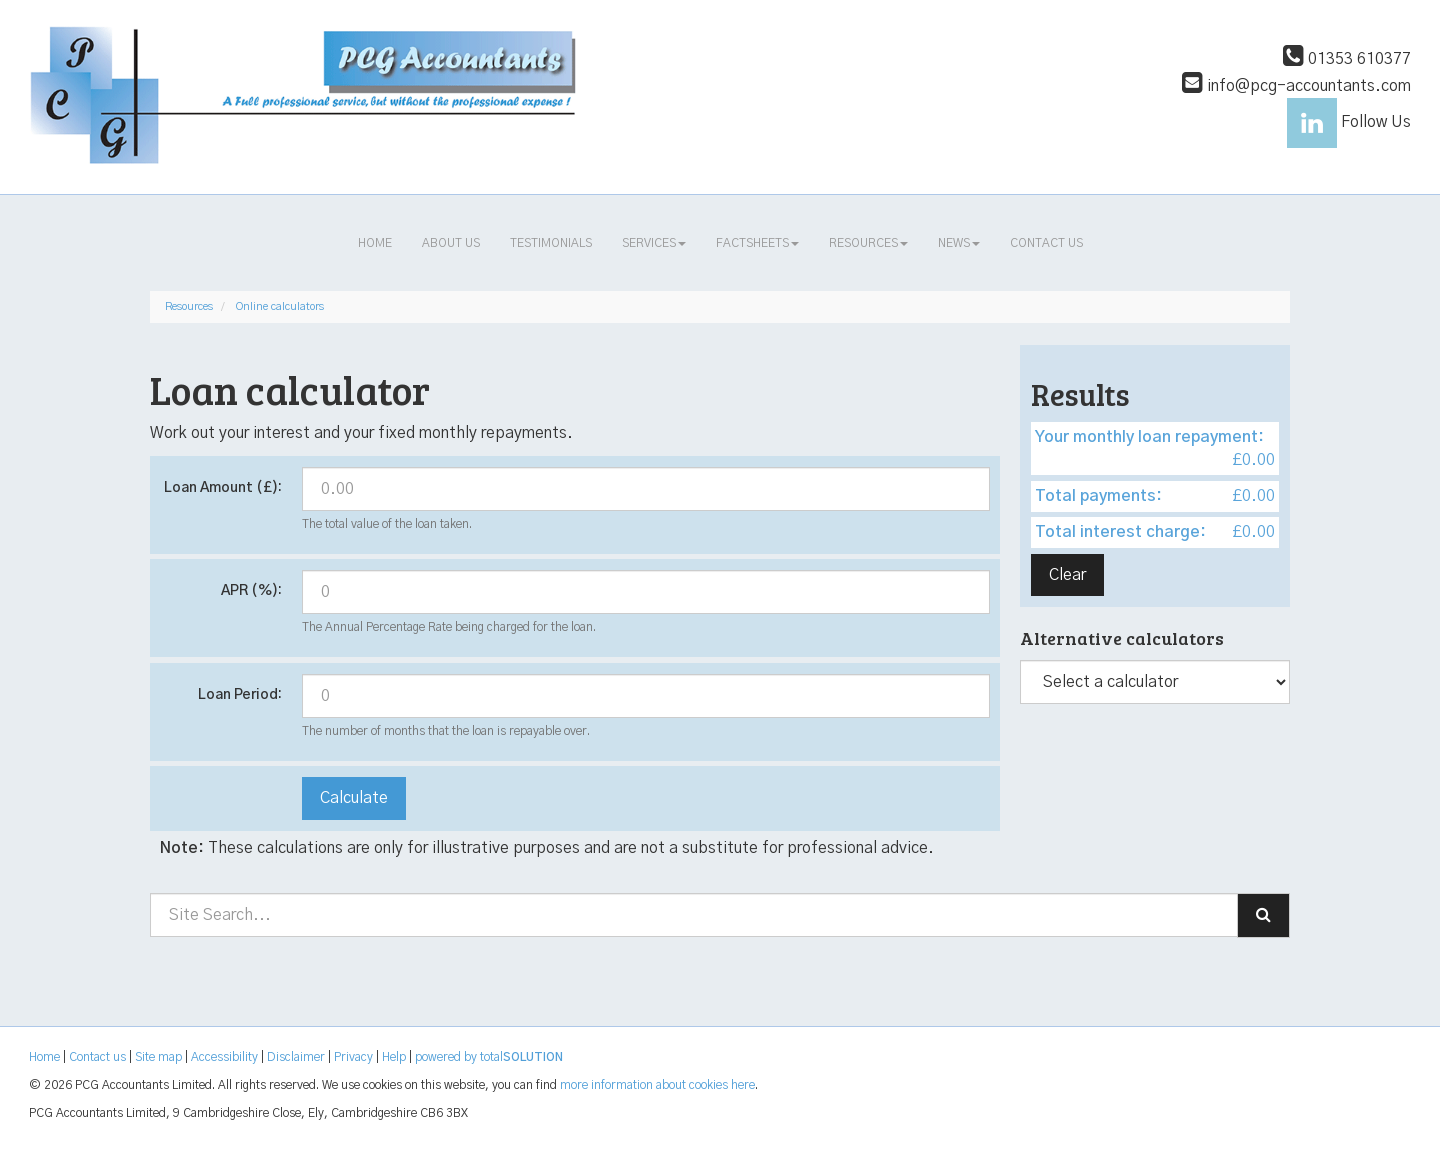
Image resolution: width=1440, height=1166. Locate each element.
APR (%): (251, 591)
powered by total (489, 1057)
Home (375, 243)
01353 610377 (1347, 59)
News (959, 243)
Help (394, 1057)
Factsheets (757, 243)
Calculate (354, 798)
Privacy (353, 1057)
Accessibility (224, 1057)
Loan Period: (240, 695)
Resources (868, 243)
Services (654, 243)
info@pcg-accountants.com (1296, 86)
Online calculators (280, 306)
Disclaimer (296, 1057)
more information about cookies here (657, 1085)
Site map (158, 1057)
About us (451, 243)
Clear (1067, 575)
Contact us (1046, 243)
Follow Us (1349, 122)
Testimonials (551, 243)
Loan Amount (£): (223, 488)
